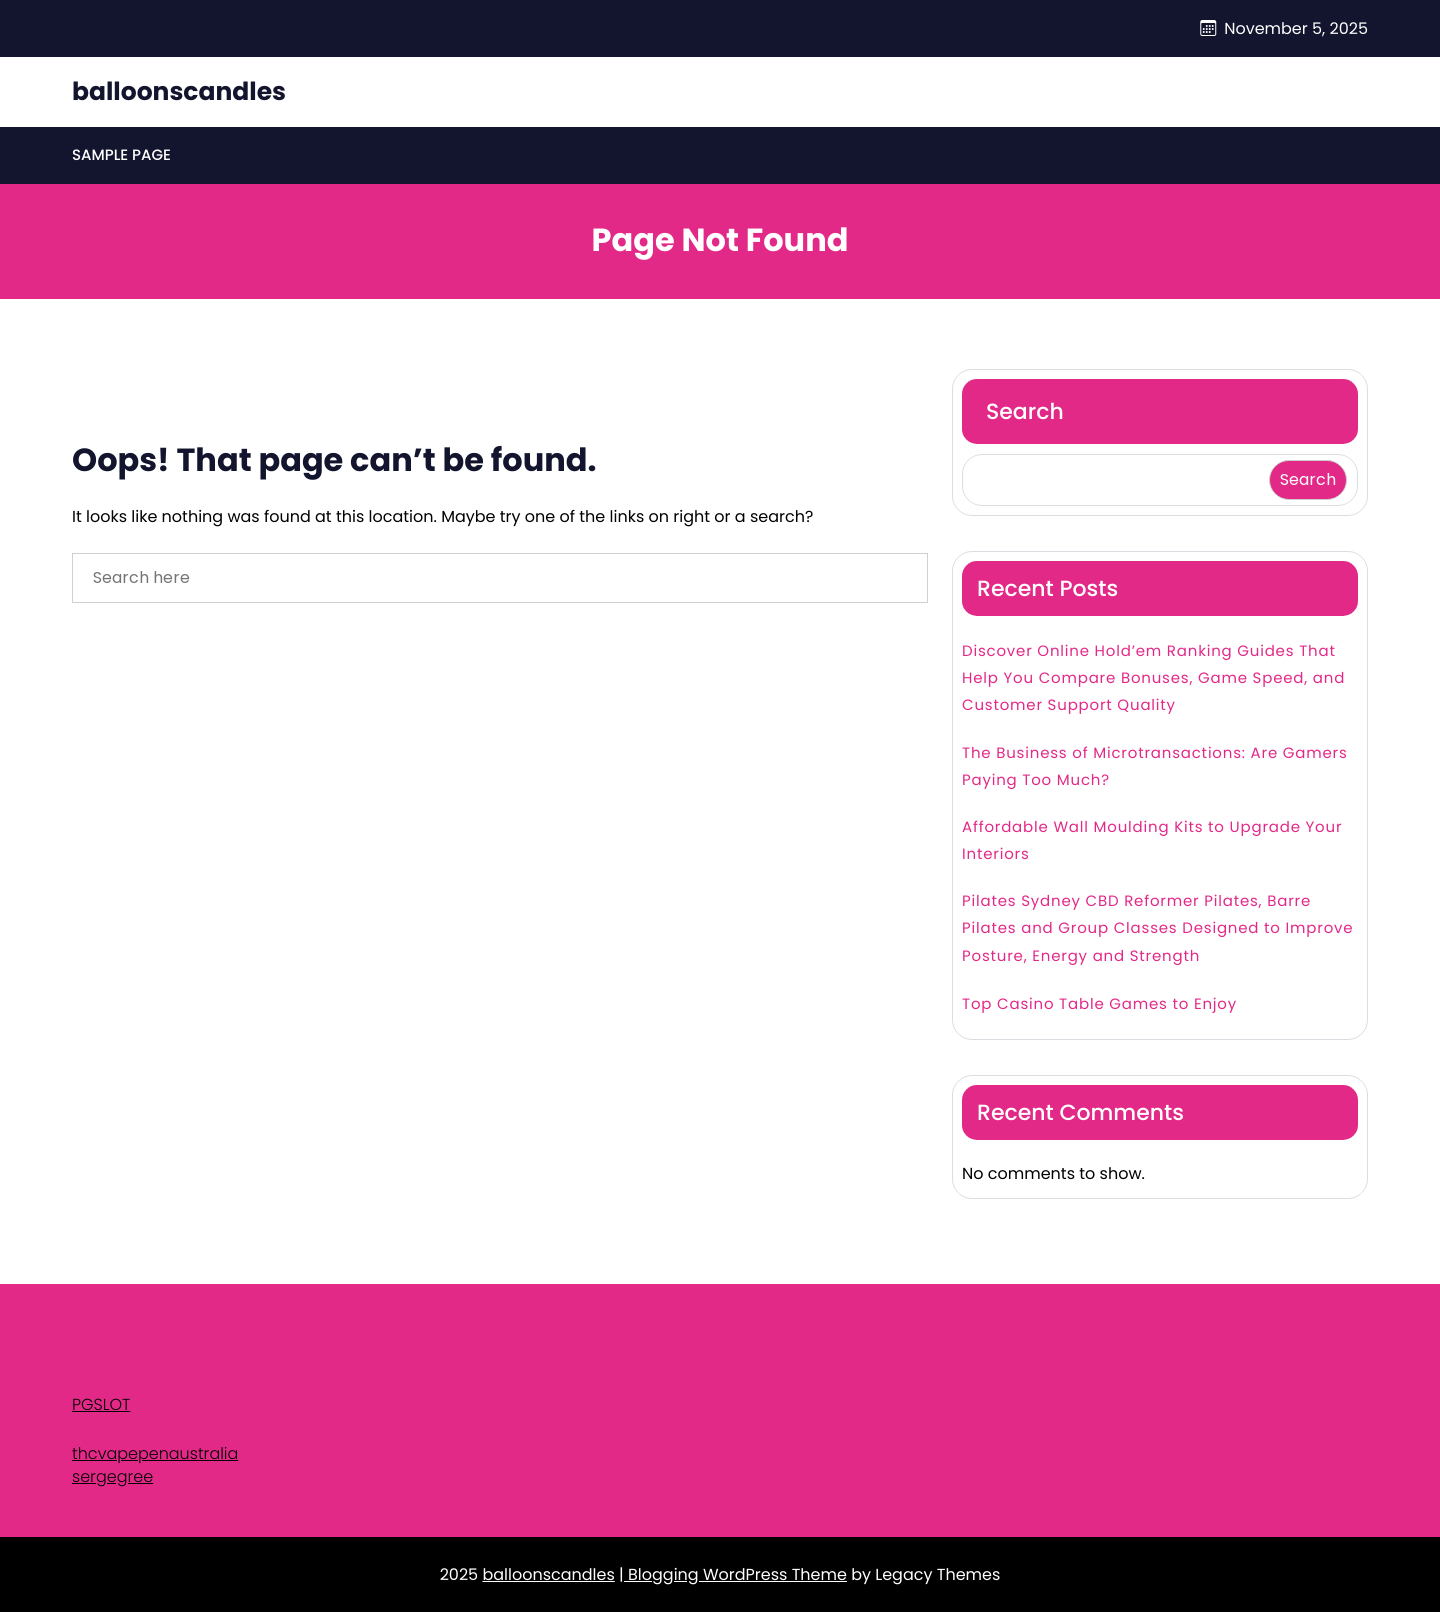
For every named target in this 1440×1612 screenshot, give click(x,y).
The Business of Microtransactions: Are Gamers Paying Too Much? (1155, 767)
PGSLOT (101, 1404)
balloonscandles (179, 91)
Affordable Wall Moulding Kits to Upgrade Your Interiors (1152, 841)
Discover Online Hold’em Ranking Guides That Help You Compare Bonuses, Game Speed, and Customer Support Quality (1153, 678)
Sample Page (121, 155)
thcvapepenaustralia (155, 1453)
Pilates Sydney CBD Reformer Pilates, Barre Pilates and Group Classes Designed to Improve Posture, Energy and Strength (1157, 928)
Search (1025, 411)
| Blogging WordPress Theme (733, 1574)
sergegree (112, 1476)
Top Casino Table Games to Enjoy (1099, 1004)
